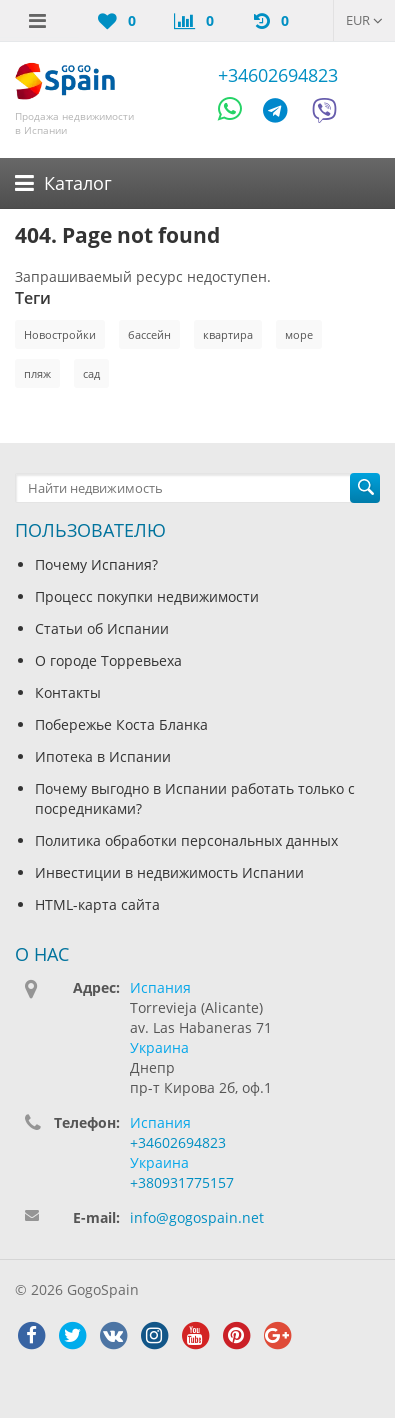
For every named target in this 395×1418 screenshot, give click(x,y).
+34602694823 (278, 75)
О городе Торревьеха (108, 660)
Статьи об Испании (102, 628)
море (299, 334)
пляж (37, 373)
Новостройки (60, 334)
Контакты (68, 692)
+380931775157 (182, 1182)
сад (91, 373)
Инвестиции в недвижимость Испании (169, 872)
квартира (228, 334)
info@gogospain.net (197, 1217)
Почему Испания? (96, 564)
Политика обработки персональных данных (186, 840)
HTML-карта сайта (97, 904)
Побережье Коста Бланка (121, 724)
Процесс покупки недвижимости (147, 596)
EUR (364, 20)
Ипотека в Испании (103, 756)
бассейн (149, 334)
